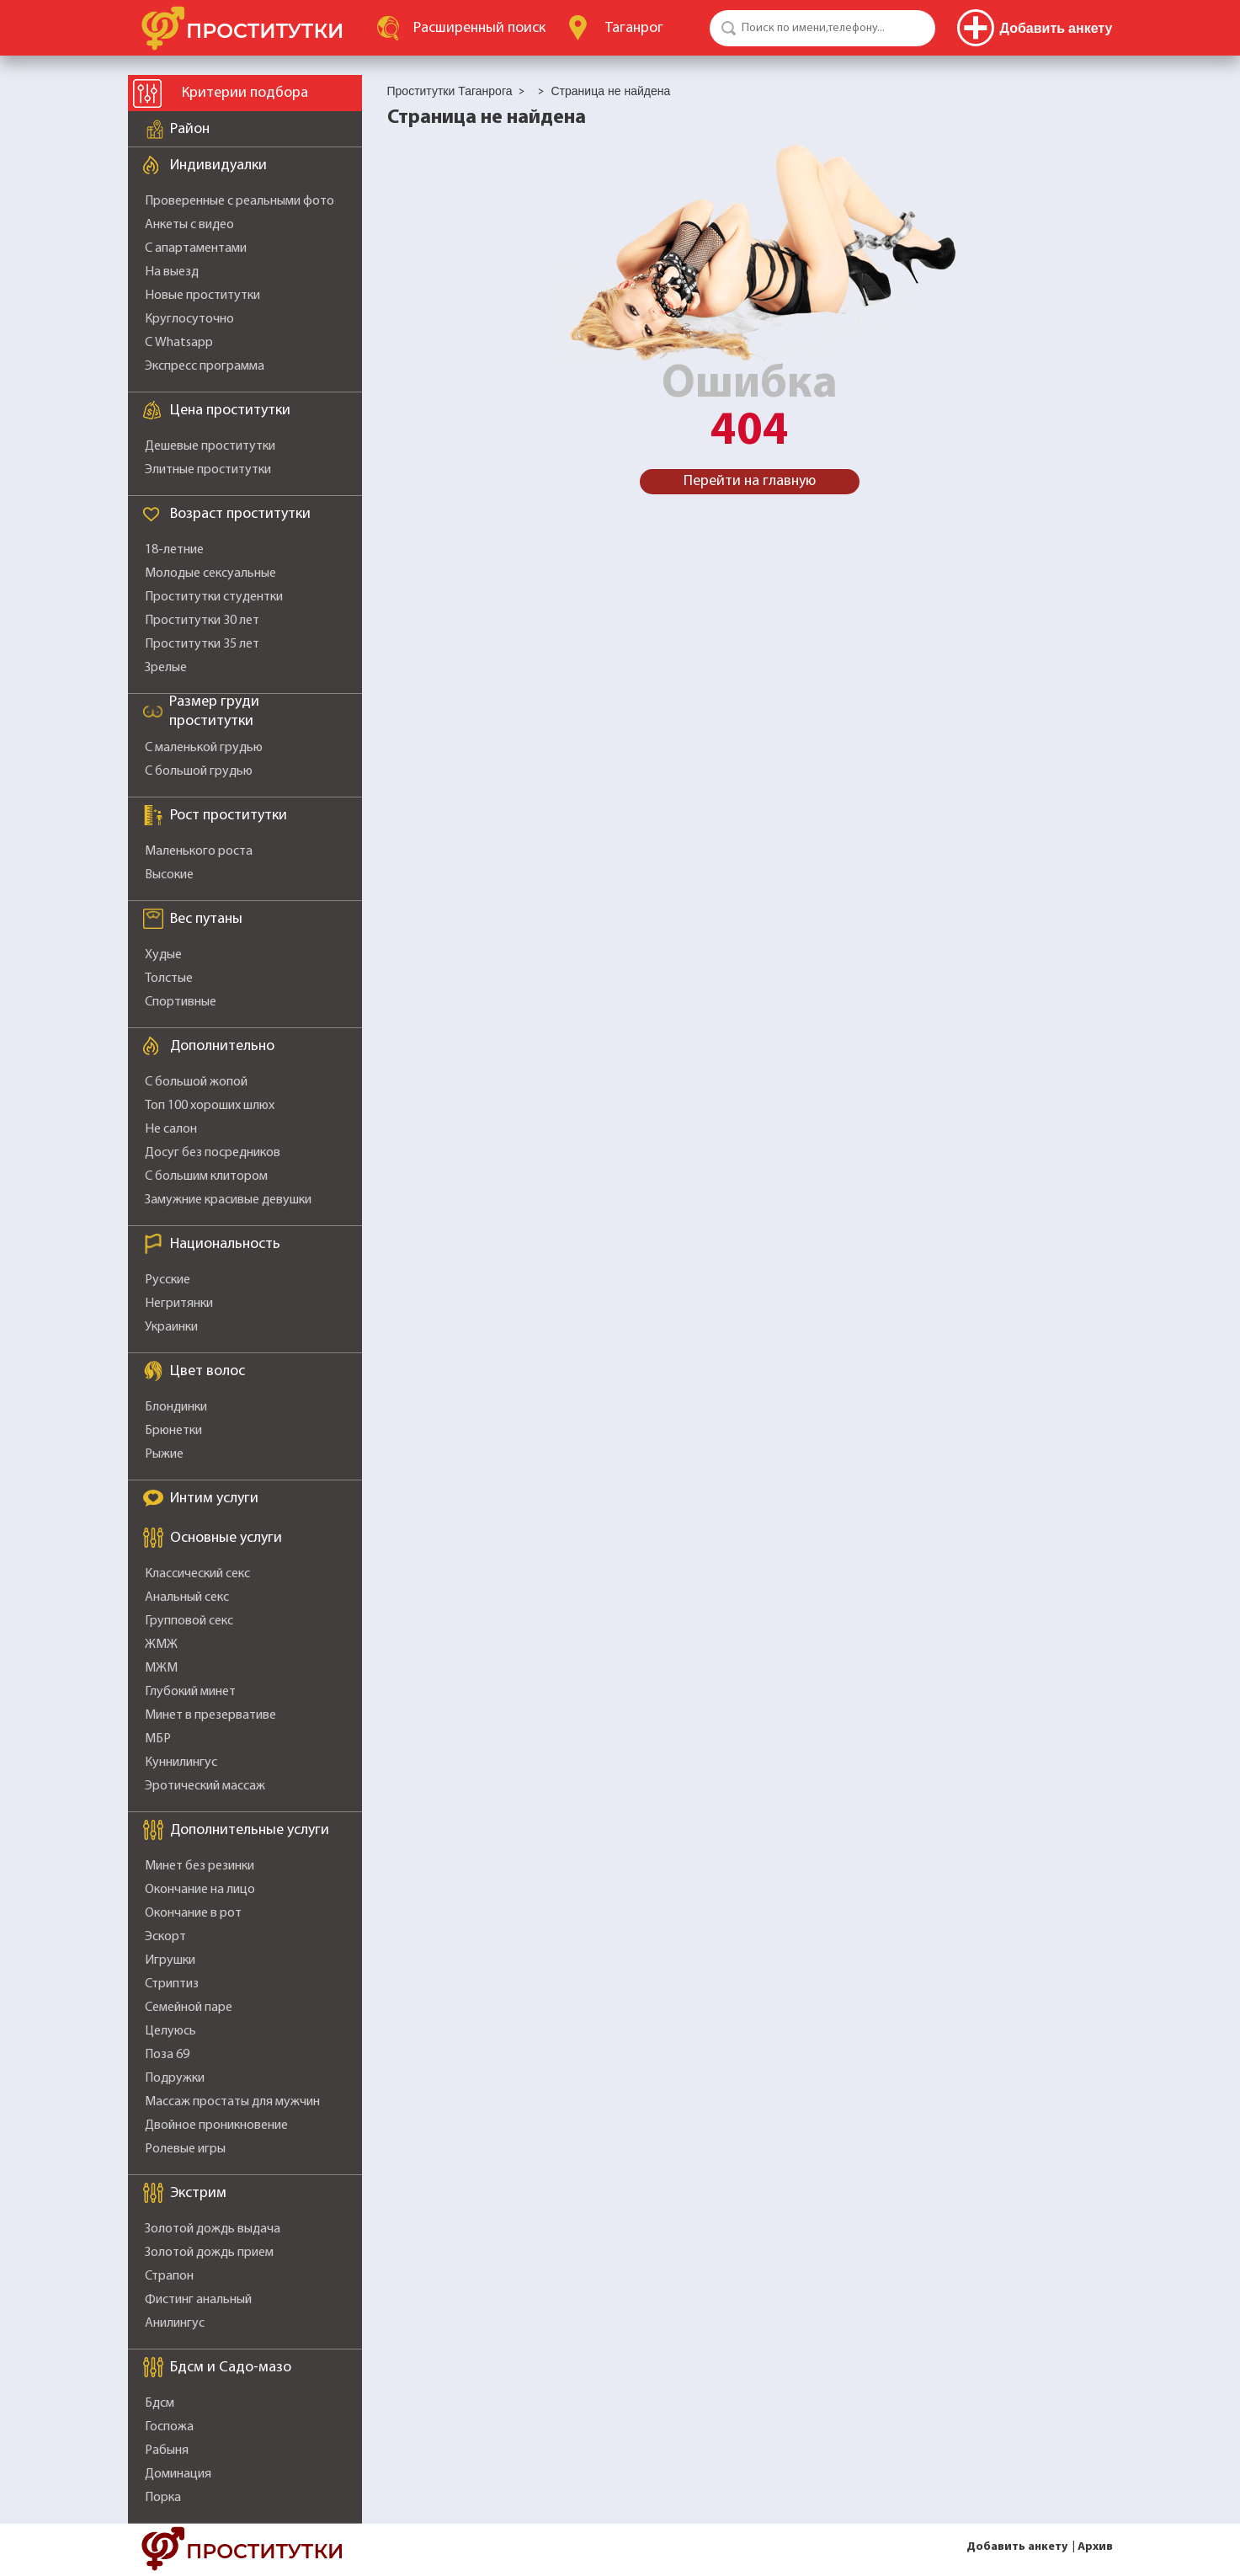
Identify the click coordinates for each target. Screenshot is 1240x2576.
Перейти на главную (750, 481)
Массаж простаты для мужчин (232, 2102)
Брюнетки (173, 1430)
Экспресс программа (204, 366)
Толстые (169, 978)
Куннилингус (181, 1762)
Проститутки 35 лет (202, 644)
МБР (158, 1739)
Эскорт (165, 1937)
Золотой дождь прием (209, 2252)
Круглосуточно (189, 319)
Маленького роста (199, 851)
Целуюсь (170, 2031)
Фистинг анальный (198, 2300)
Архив (1095, 2547)
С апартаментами (196, 248)
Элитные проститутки (208, 470)
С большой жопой (196, 1082)
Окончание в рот (193, 1913)
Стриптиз (172, 1984)
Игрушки (170, 1960)
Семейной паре (188, 2007)
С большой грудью (199, 771)
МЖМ (161, 1668)
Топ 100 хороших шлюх (209, 1105)
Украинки (171, 1327)
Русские (167, 1280)
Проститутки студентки (214, 597)
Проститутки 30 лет (202, 620)
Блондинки (176, 1407)
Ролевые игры (185, 2149)
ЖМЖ (161, 1644)
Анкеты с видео (189, 225)
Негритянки (179, 1303)
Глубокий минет (190, 1692)
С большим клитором (206, 1176)
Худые (163, 955)
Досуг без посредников (212, 1153)
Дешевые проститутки (210, 446)
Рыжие (164, 1454)
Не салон (171, 1129)
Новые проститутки (202, 295)
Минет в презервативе (210, 1715)
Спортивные (180, 1002)
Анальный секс (187, 1597)
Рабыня (167, 2450)
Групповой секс (189, 1621)
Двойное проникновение (216, 2125)
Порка (163, 2497)
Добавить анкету (1016, 2547)
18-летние (174, 550)
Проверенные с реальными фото (239, 201)
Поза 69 (167, 2054)
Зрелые (166, 668)
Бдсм (159, 2403)
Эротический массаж (205, 1786)
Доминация (178, 2474)
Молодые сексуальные (210, 573)
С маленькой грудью (204, 748)
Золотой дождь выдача (212, 2229)
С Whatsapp (179, 342)
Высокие (169, 875)
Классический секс (197, 1574)
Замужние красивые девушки (228, 1200)
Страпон (169, 2276)
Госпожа (169, 2427)
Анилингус (175, 2323)
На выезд (172, 272)
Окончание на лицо (200, 1889)
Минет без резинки (199, 1866)
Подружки (175, 2078)
